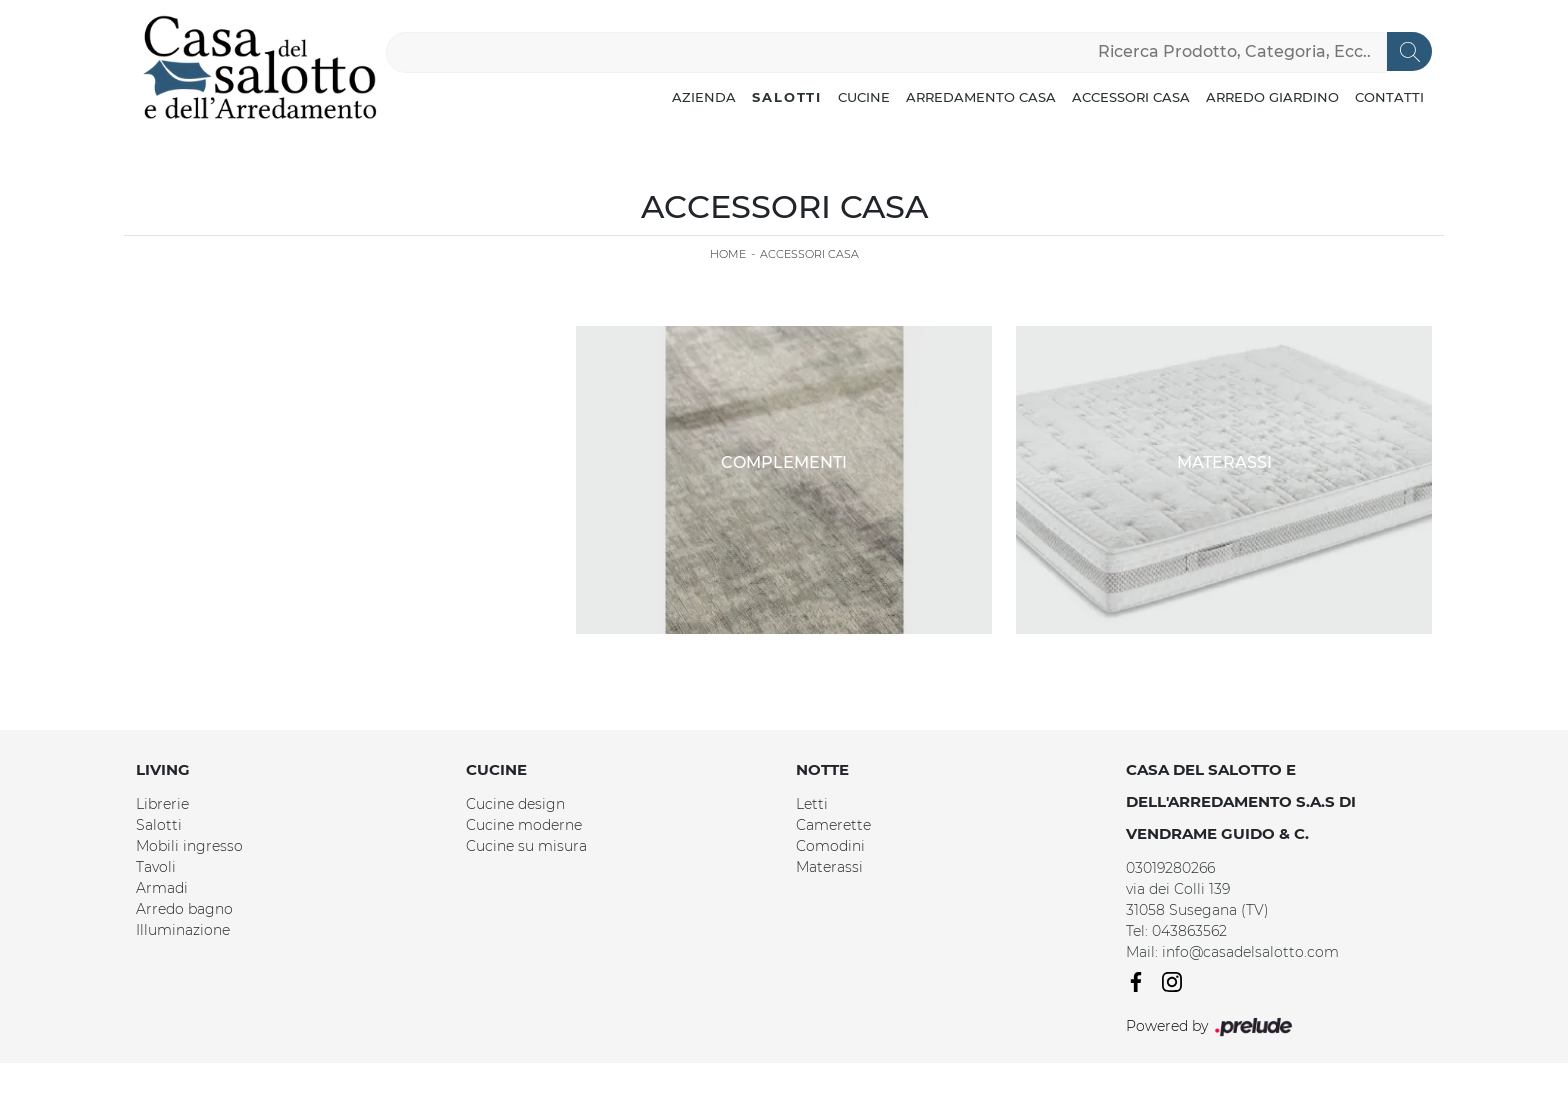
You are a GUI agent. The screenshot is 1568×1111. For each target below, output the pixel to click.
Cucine (864, 97)
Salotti (787, 97)
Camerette (833, 825)
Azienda (704, 97)
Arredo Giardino (1272, 97)
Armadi (162, 888)
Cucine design (515, 804)
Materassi (829, 867)
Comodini (830, 846)
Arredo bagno (184, 909)
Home (728, 254)
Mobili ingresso (189, 846)
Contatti (1389, 97)
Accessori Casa (1131, 97)
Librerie (162, 804)
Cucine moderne (524, 825)
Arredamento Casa (981, 97)
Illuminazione (183, 930)
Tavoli (156, 867)
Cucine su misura (526, 846)
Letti (812, 804)
